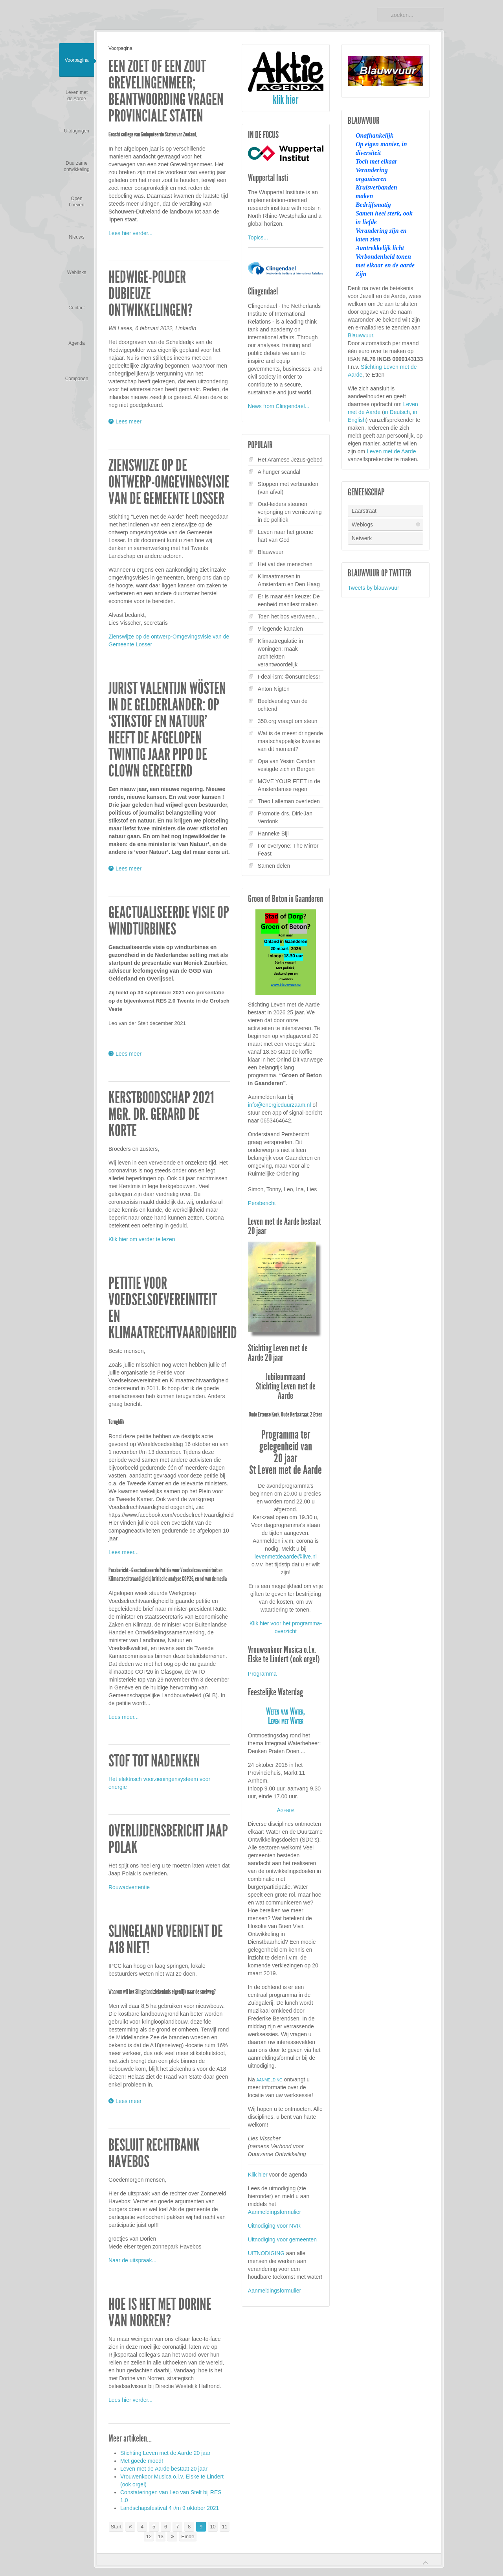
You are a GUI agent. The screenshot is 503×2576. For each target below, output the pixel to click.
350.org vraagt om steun (288, 721)
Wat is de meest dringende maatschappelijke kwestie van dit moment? (290, 741)
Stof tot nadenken (154, 1761)
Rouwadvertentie (129, 1887)
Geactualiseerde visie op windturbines (168, 921)
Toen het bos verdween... (288, 616)
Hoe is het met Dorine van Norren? (159, 2312)
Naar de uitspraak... (132, 2260)
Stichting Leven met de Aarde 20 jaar (165, 2453)
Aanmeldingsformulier (274, 2212)
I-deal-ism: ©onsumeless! (289, 676)
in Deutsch (397, 412)
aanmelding (270, 2079)
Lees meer (128, 422)
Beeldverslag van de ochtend (283, 705)
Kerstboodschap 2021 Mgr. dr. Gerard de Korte (161, 1114)
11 (224, 2527)
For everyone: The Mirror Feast (288, 850)
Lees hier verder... (130, 233)
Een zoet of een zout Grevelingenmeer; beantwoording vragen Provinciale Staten (166, 91)
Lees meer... (123, 1552)
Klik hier (258, 2174)
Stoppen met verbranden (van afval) (288, 488)
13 (160, 2536)
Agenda (285, 1810)
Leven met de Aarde (391, 451)
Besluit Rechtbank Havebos (154, 2153)
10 (212, 2527)
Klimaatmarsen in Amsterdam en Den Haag (289, 580)
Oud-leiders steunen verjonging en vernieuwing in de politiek (290, 512)
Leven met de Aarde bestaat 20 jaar (163, 2469)
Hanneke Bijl (273, 833)
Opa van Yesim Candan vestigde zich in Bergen (287, 765)
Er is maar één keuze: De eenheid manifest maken (289, 600)
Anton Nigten (274, 689)
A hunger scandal (279, 472)
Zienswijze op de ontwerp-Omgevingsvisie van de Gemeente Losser (168, 482)
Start (116, 2527)
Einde (187, 2536)
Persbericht (262, 1203)
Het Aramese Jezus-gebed (290, 459)
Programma (262, 1674)
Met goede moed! (141, 2461)
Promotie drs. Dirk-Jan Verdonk (285, 817)
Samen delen (274, 866)
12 (149, 2536)
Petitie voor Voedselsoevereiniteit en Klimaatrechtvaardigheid (172, 1308)
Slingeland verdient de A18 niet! (165, 1939)
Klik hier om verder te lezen (141, 1239)
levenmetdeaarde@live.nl (286, 1556)
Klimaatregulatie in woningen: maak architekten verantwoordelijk (280, 653)
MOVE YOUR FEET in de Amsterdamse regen (289, 785)
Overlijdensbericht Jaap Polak (168, 1839)
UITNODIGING (266, 2253)
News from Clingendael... (278, 406)
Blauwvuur (270, 552)
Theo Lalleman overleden (289, 801)
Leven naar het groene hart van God (285, 536)
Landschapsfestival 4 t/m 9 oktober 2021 (169, 2508)
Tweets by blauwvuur (373, 588)
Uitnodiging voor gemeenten (282, 2239)
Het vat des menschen (285, 564)
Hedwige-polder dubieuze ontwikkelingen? (150, 293)
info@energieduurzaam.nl (279, 1105)
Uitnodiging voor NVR (274, 2226)
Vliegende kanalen (280, 629)
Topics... (258, 237)
